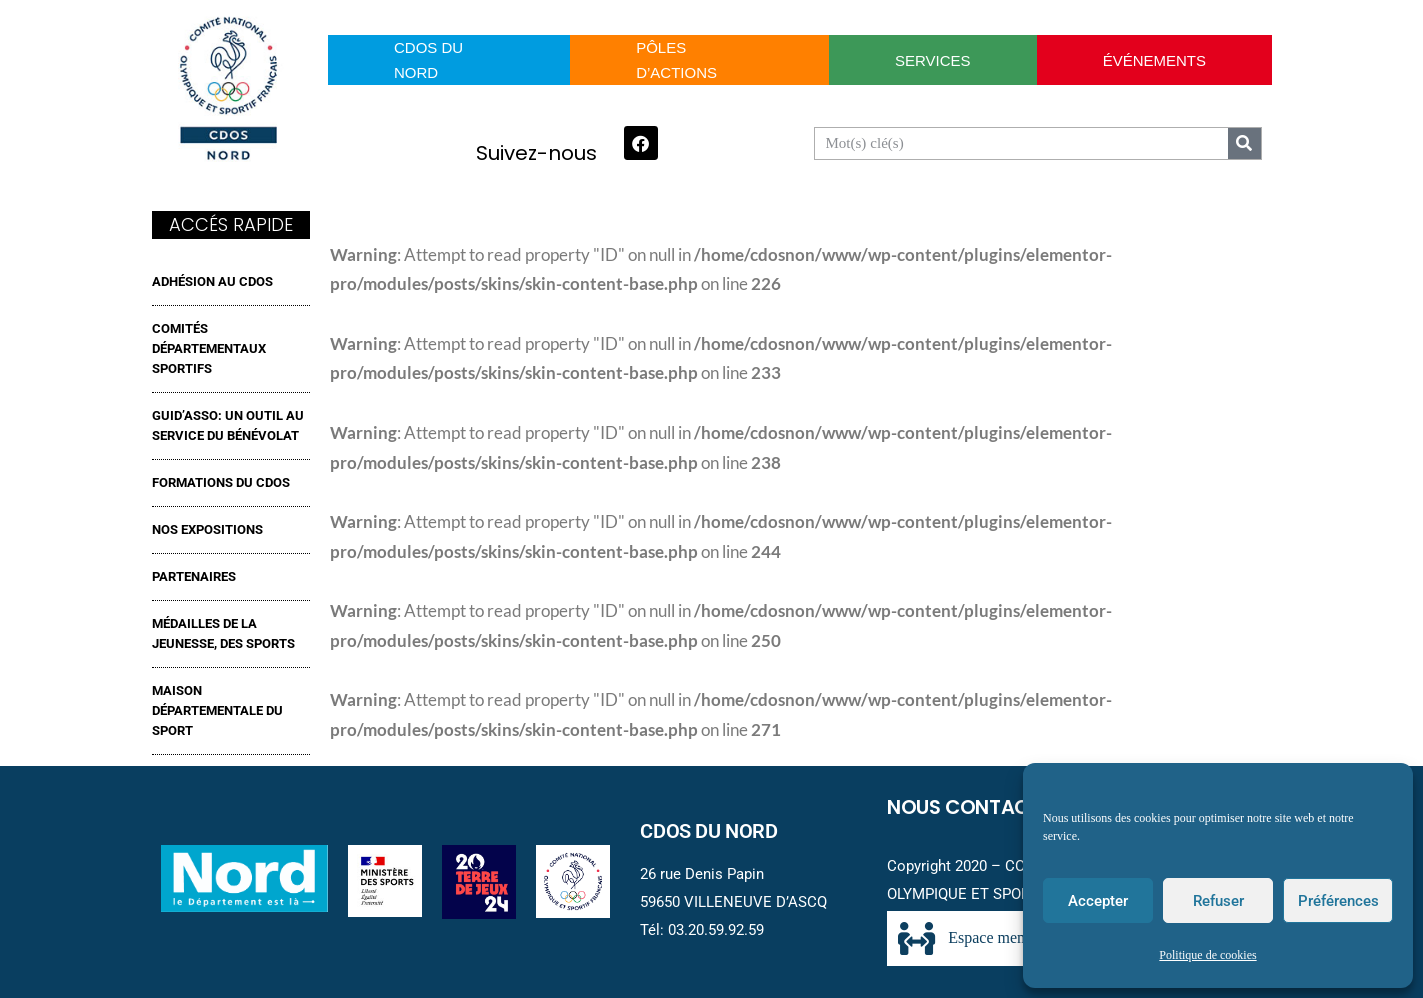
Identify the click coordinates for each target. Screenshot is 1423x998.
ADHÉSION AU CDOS (212, 281)
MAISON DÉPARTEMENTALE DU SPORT (217, 710)
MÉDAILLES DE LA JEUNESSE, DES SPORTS (223, 633)
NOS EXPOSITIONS (207, 529)
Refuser (1218, 901)
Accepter (1098, 901)
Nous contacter (974, 807)
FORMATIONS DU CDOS (221, 482)
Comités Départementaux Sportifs (209, 348)
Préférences (1338, 901)
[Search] (1244, 143)
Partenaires (194, 576)
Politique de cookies (1207, 955)
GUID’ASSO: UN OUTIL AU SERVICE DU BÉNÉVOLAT (228, 425)
